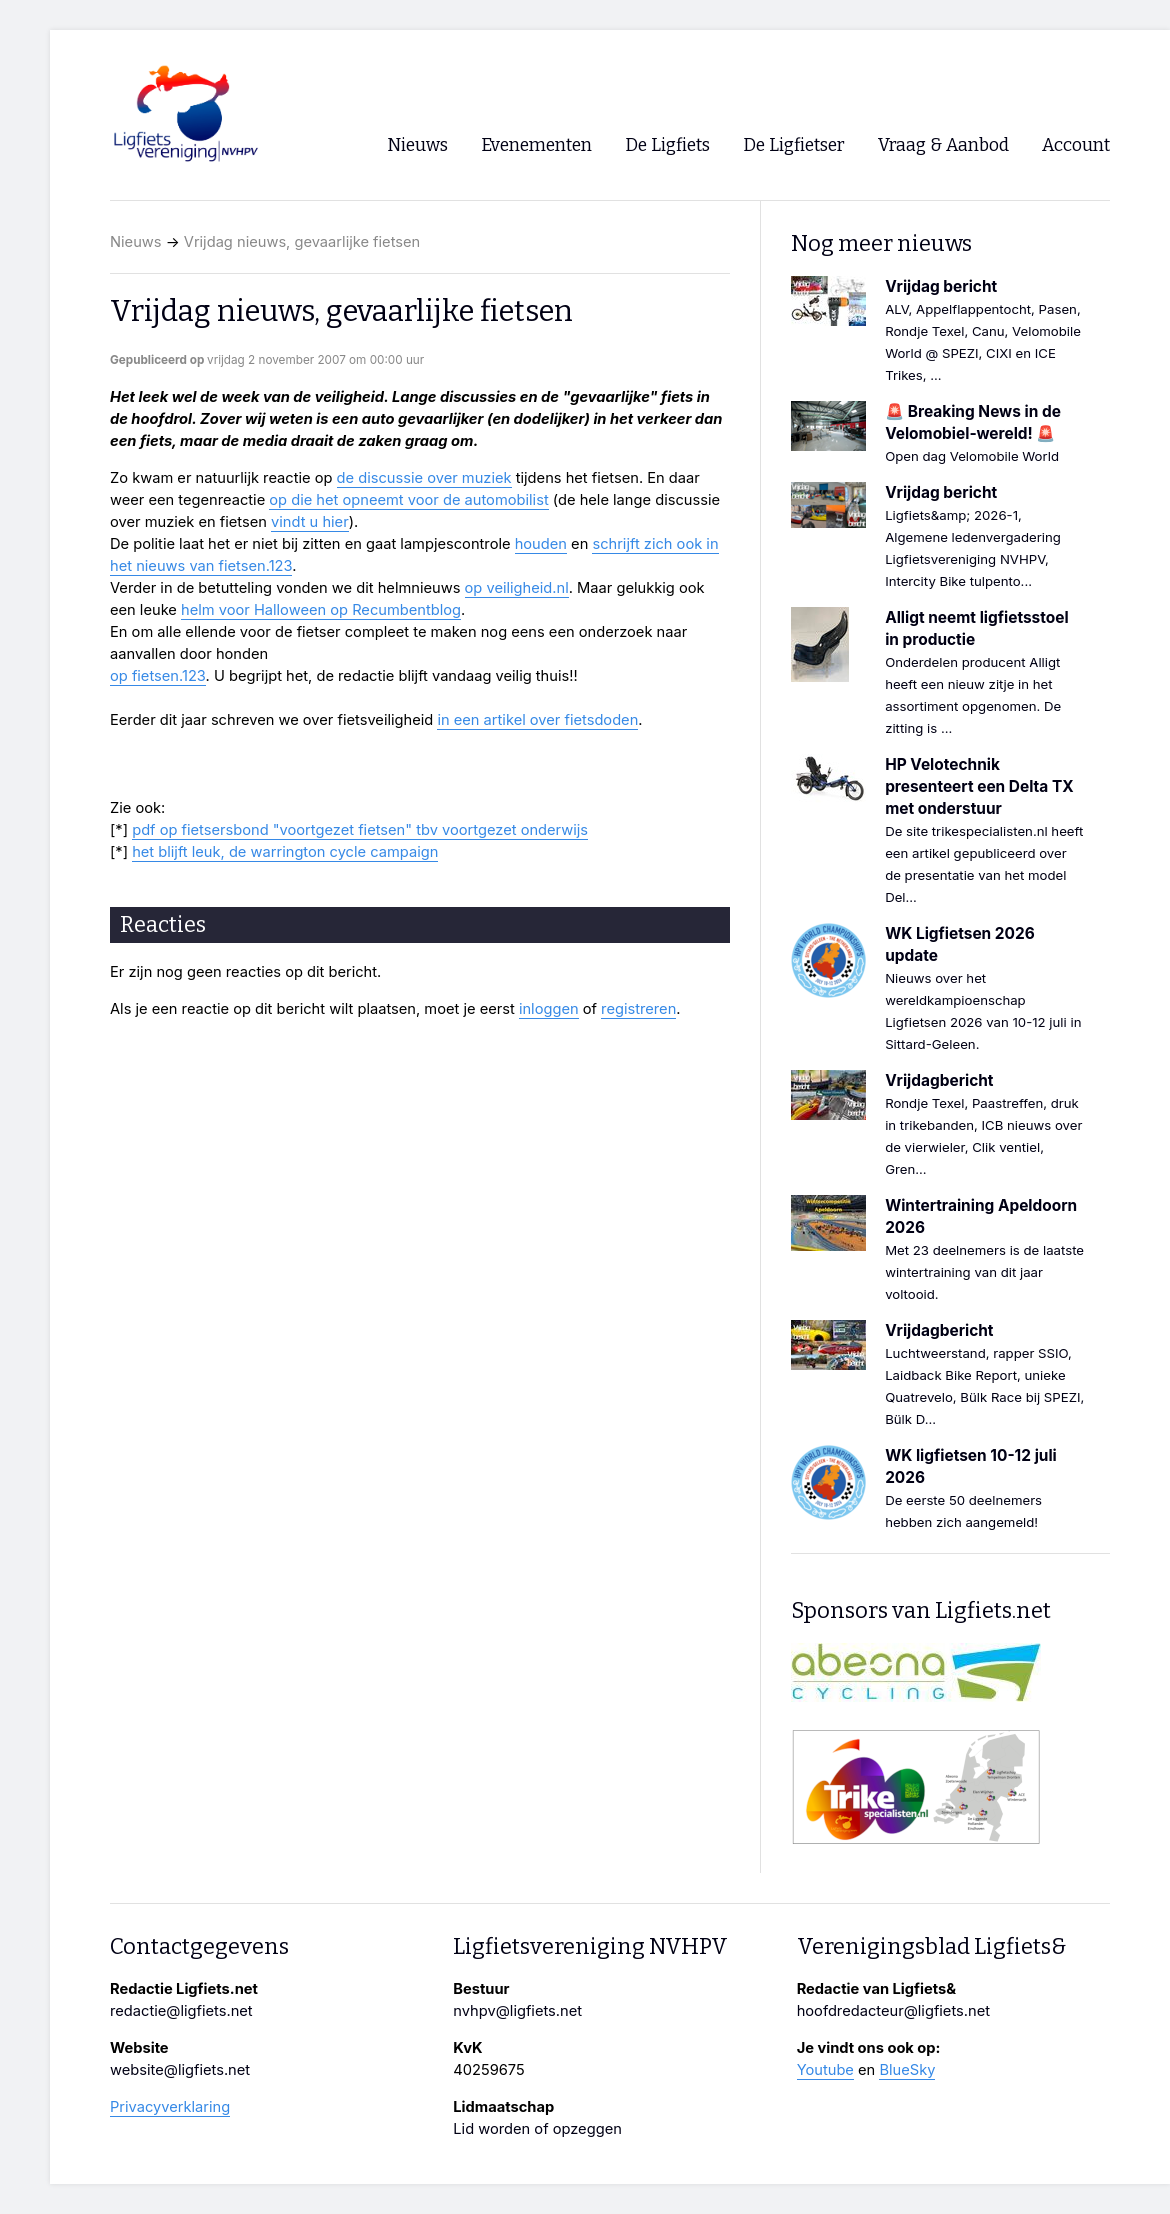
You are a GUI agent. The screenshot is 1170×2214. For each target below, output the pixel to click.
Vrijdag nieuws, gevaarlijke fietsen (302, 242)
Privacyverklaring (170, 2107)
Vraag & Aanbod (943, 145)
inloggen (549, 1009)
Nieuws (136, 242)
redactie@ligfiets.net (181, 2011)
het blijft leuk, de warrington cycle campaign (285, 852)
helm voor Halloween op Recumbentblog (321, 610)
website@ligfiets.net (180, 2070)
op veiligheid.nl (517, 588)
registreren (638, 1009)
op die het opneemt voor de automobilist (408, 500)
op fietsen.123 (158, 676)
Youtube (825, 2070)
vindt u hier (310, 522)
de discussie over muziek (424, 478)
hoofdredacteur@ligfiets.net (893, 2011)
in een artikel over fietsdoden (537, 720)
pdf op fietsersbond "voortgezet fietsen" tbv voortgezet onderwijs (360, 830)
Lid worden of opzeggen (537, 2129)
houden (541, 544)
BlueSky (907, 2070)
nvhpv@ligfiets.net (517, 2011)
